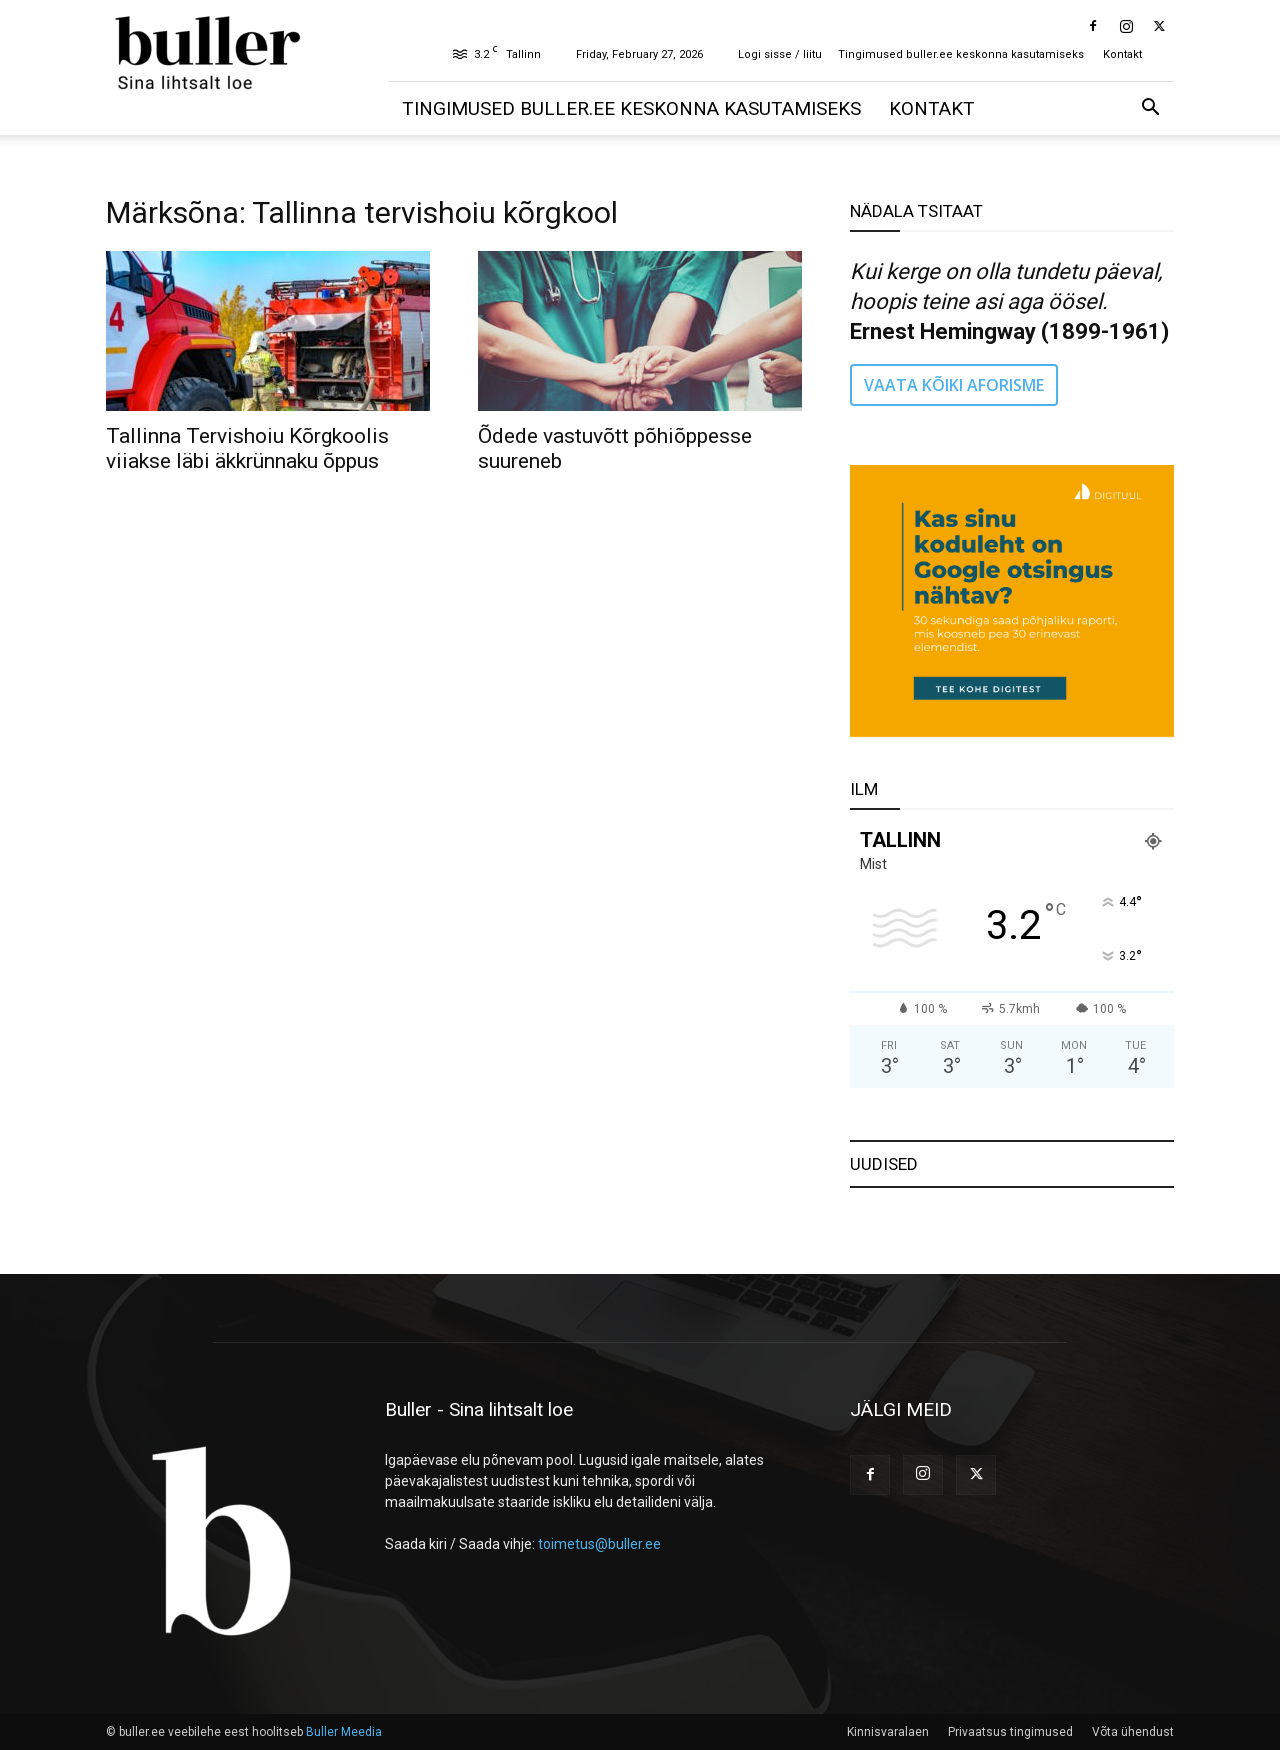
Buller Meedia (344, 1732)
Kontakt (1122, 54)
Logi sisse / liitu (780, 54)
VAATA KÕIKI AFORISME (954, 385)
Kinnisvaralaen (888, 1732)
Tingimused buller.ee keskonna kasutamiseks (961, 54)
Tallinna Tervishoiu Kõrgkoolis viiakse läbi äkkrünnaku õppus (247, 448)
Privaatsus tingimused (1010, 1732)
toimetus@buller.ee (599, 1544)
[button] (1150, 109)
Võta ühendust (1133, 1732)
